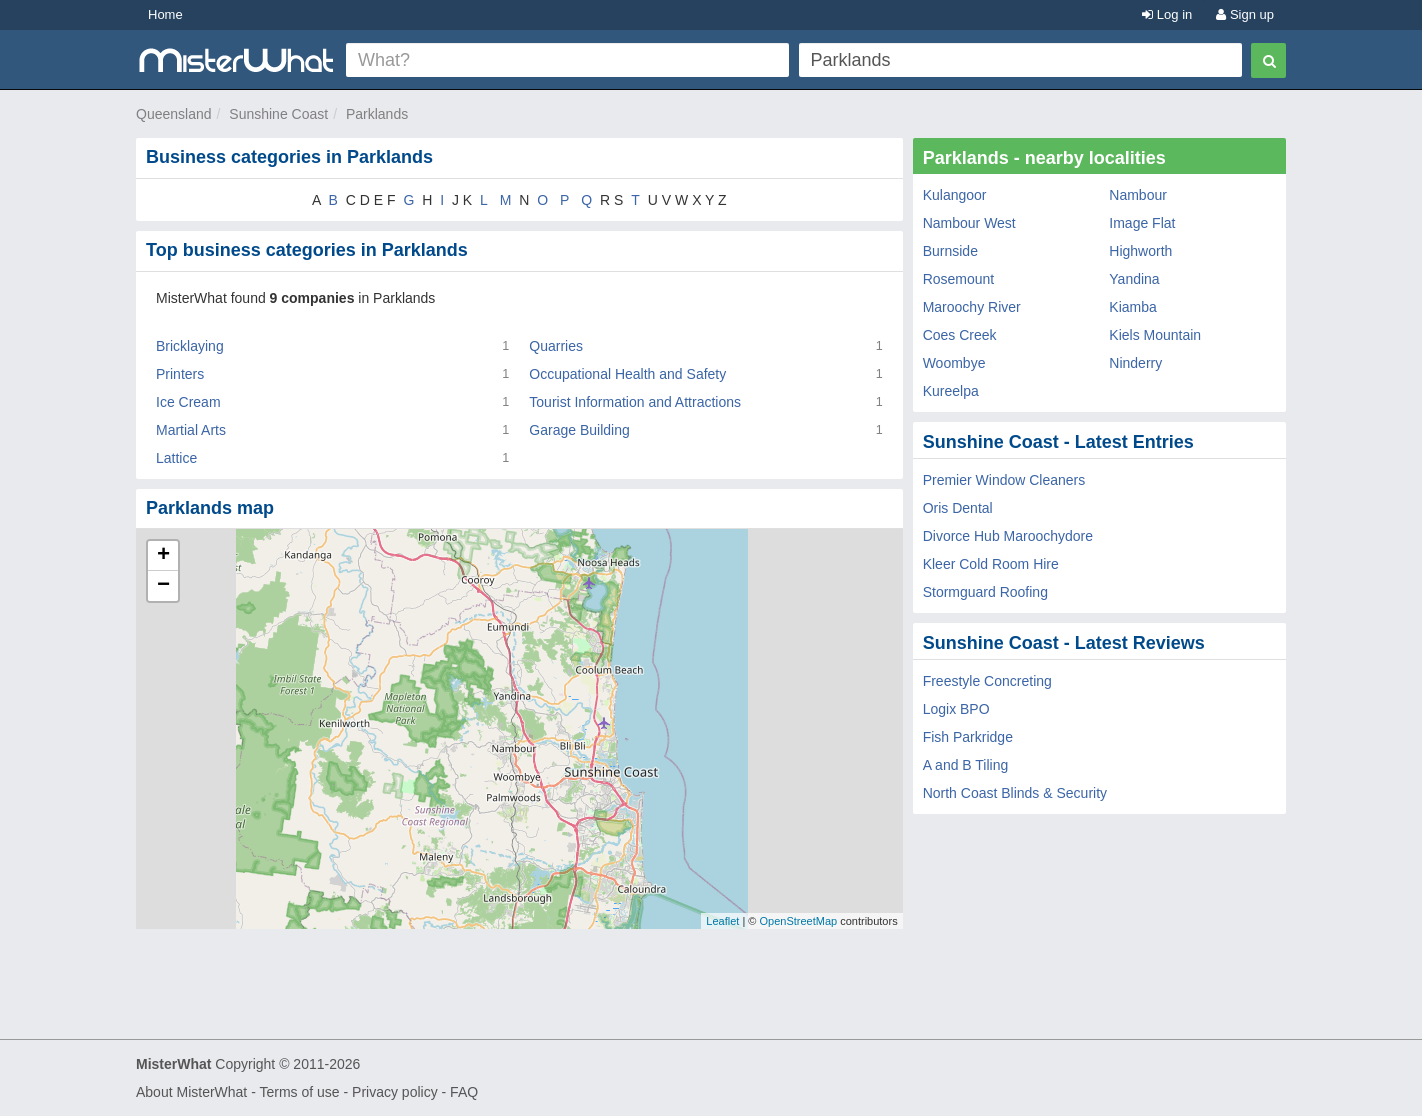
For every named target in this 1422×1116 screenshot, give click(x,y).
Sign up (1245, 14)
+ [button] (163, 556)
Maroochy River (972, 307)
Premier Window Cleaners (1004, 480)
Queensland (174, 114)
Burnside (950, 251)
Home (165, 14)
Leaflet (722, 921)
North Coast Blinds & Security (1015, 793)
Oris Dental (958, 508)
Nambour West (969, 223)
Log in (1167, 14)
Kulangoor (955, 195)
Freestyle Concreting (987, 681)
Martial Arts (191, 430)
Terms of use (299, 1092)
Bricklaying (190, 346)
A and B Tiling (966, 765)
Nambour (1138, 195)
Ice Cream (188, 402)
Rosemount (959, 279)
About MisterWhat (191, 1092)
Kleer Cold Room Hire (991, 564)
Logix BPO (956, 709)
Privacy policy (395, 1092)
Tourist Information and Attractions (635, 402)
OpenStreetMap (798, 921)
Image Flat (1142, 223)
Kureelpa (951, 391)
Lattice (176, 458)
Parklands (377, 114)
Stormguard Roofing (985, 592)
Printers (180, 374)
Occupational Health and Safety (627, 374)
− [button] (163, 586)
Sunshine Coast (278, 114)
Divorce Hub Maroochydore (1008, 536)
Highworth (1140, 251)
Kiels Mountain (1155, 335)
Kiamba (1132, 307)
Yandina (1134, 279)
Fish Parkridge (968, 737)
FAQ (464, 1092)
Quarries (556, 346)
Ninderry (1135, 363)
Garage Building (579, 430)
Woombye (954, 363)
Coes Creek (960, 335)
